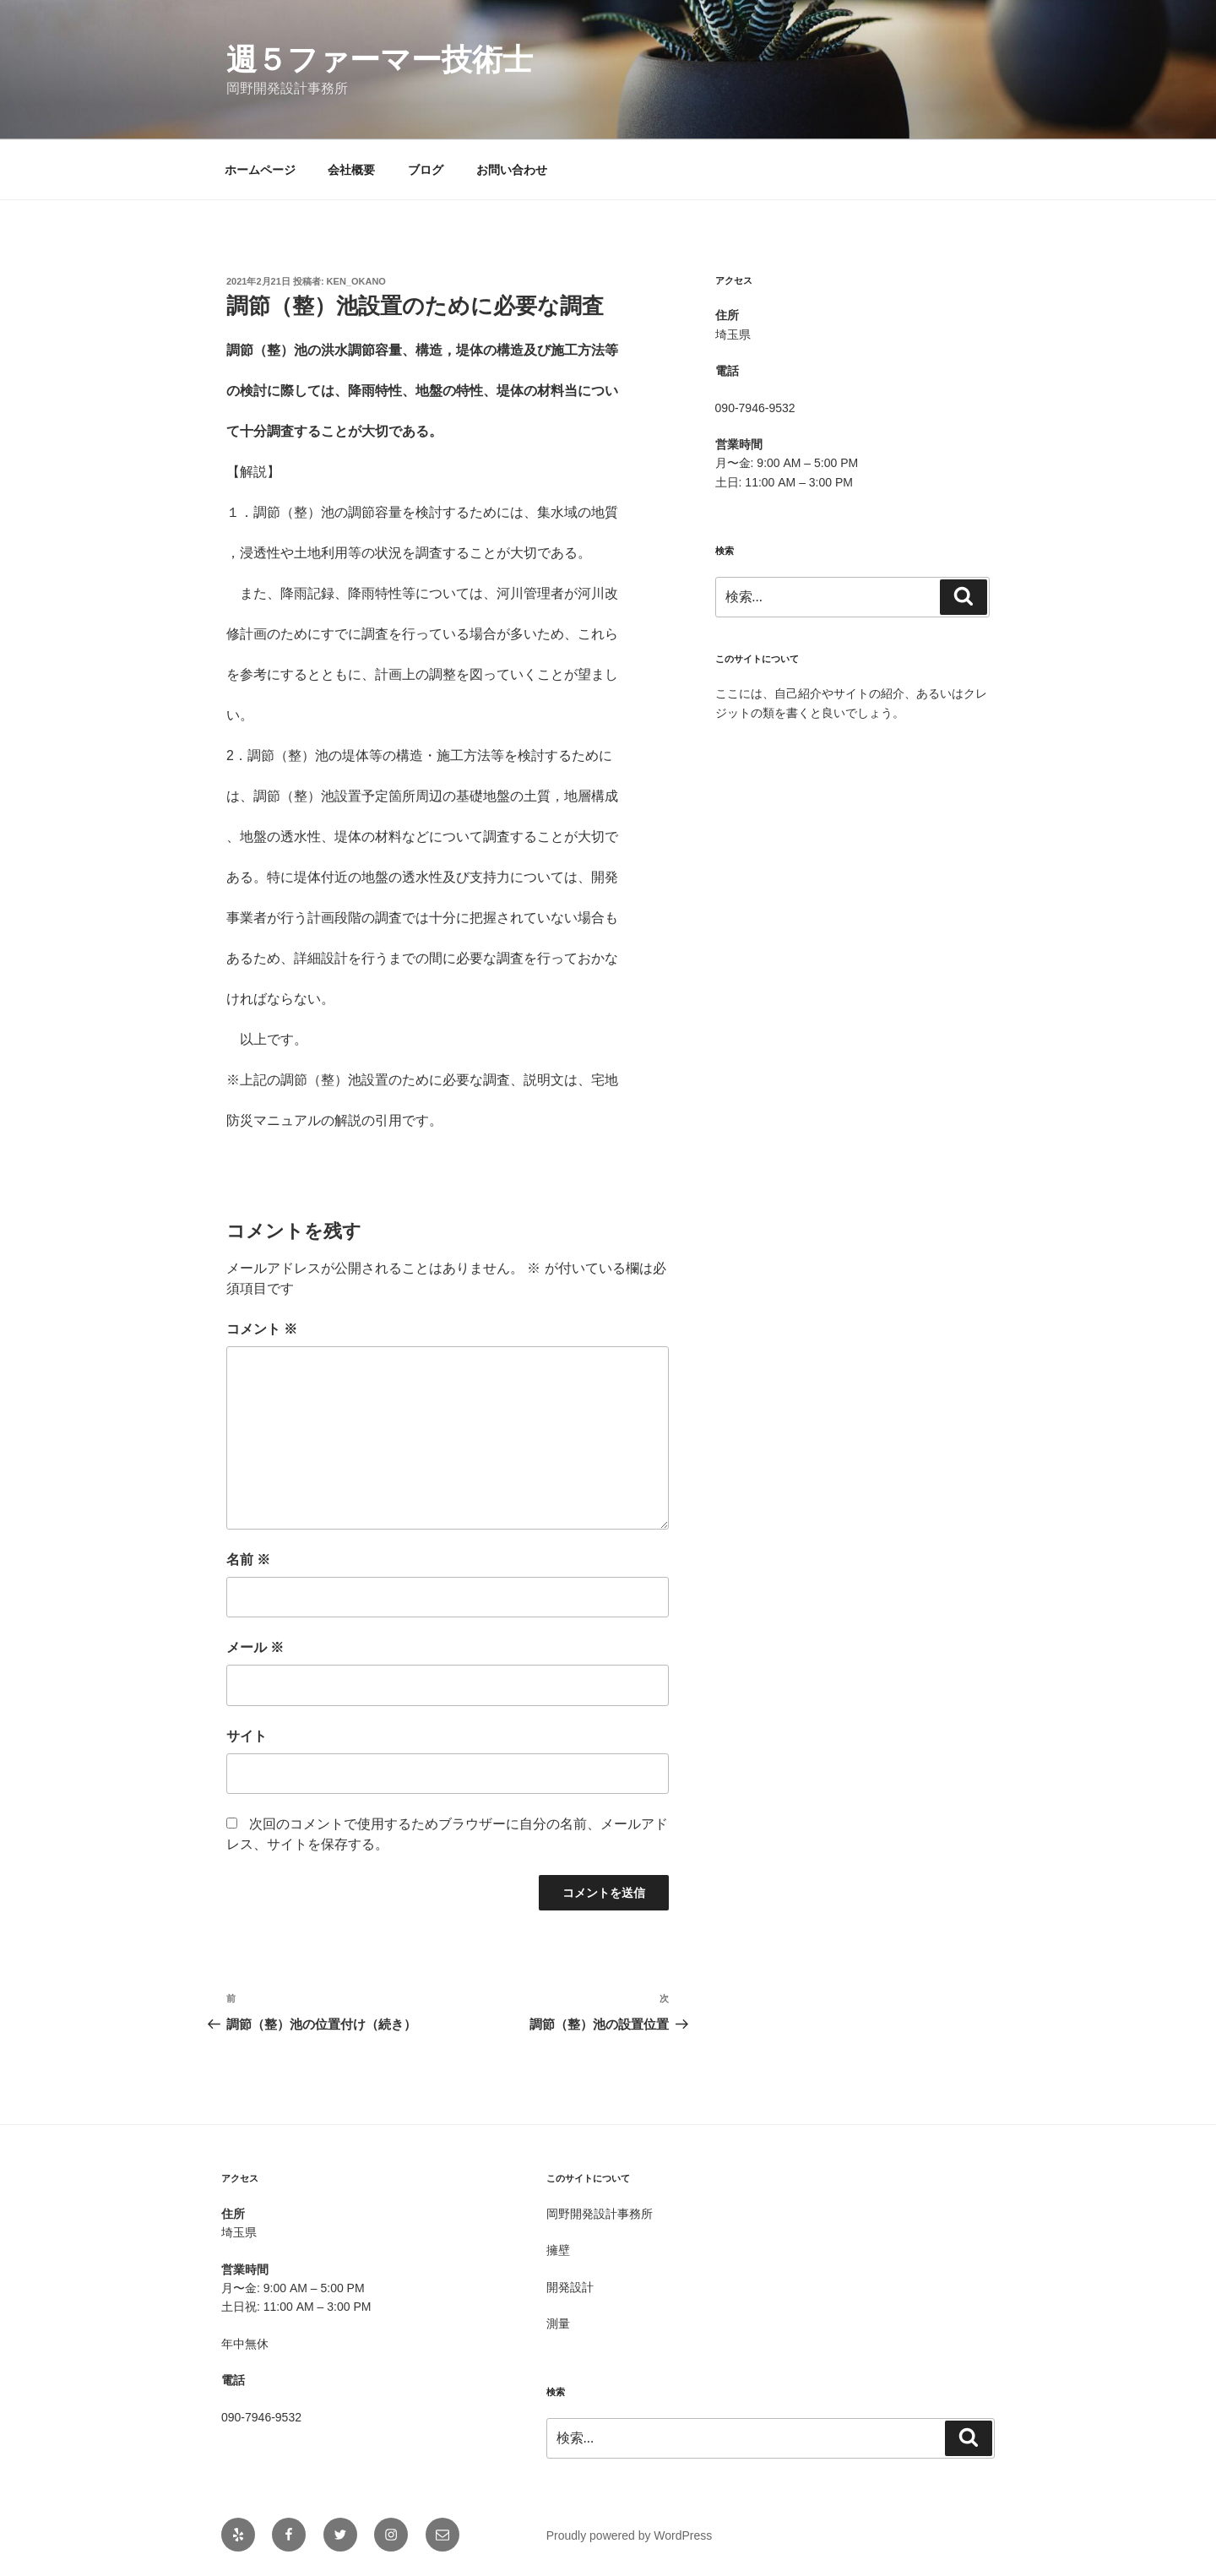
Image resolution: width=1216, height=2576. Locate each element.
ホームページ (260, 170)
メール (255, 1647)
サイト (246, 1736)
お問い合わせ (511, 170)
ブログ (425, 170)
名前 (248, 1559)
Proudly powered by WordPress (629, 2535)
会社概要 (351, 170)
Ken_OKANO (356, 281)
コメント (261, 1329)
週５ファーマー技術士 (379, 59)
